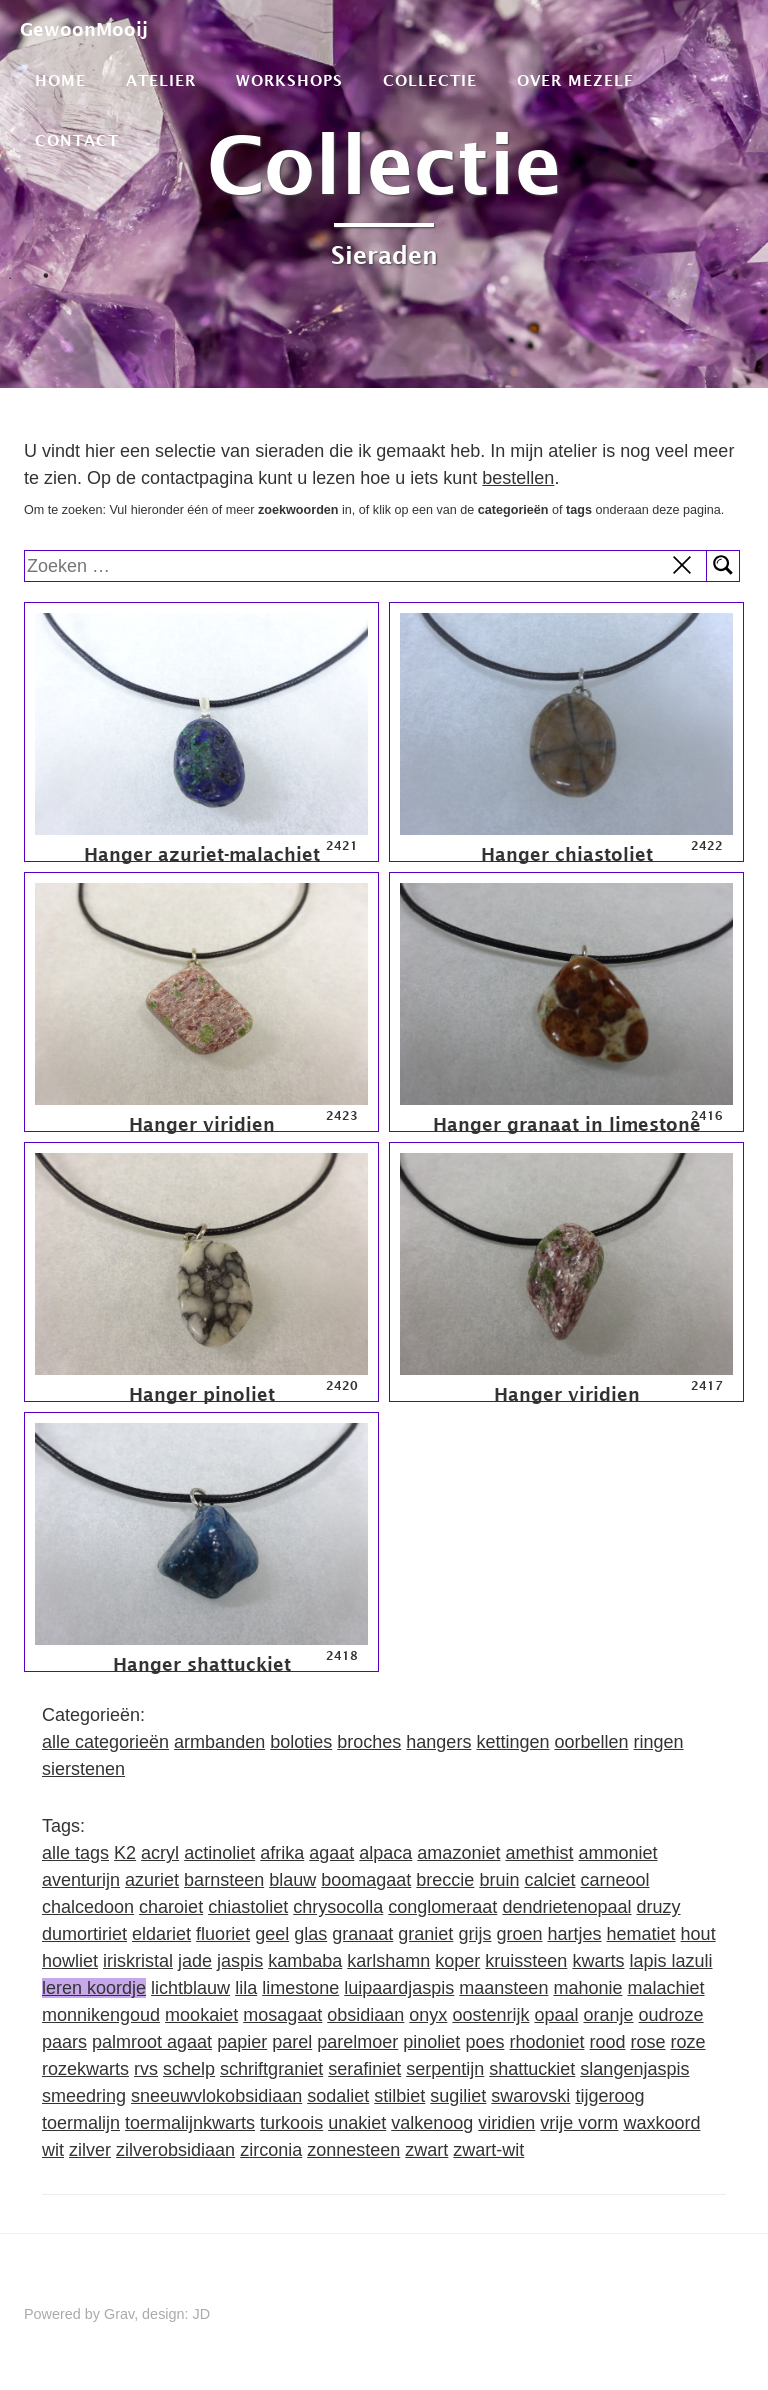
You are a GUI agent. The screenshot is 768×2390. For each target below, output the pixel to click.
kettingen (512, 1742)
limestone (300, 1988)
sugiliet (458, 2096)
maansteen (503, 1988)
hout (698, 1934)
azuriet (152, 1880)
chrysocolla (338, 1907)
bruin (499, 1880)
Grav (119, 2314)
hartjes (574, 1934)
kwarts (598, 1961)
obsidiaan (365, 2015)
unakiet (357, 2123)
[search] (366, 566)
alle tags (75, 1853)
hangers (438, 1742)
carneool (614, 1880)
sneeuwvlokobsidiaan (216, 2096)
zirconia (271, 2150)
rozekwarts (85, 2069)
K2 (125, 1853)
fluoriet (223, 1934)
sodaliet (338, 2096)
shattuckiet (532, 2069)
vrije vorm (579, 2123)
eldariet (161, 1934)
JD (202, 2314)
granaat (362, 1934)
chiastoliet (248, 1907)
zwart (426, 2150)
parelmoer (357, 2042)
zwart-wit (488, 2150)
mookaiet (201, 2015)
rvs (146, 2069)
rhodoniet (546, 2042)
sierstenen (83, 1769)
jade (195, 1961)
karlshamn (388, 1961)
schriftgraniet (271, 2069)
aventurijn (81, 1880)
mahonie (587, 1988)
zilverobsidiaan (175, 2150)
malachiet (665, 1988)
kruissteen (526, 1961)
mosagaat (282, 2015)
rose (648, 2042)
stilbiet (399, 2096)
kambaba (305, 1961)
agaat (331, 1853)
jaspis (240, 1961)
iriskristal (138, 1961)
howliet (70, 1961)
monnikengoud (101, 2015)
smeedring (84, 2096)
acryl (160, 1853)
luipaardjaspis (399, 1988)
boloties (301, 1742)
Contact (77, 140)
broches (369, 1742)
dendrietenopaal (566, 1907)
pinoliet (431, 2042)
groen (519, 1934)
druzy (659, 1907)
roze (688, 2042)
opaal (556, 2015)
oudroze (671, 2015)
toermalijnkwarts (190, 2123)
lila (246, 1988)
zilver (90, 2150)
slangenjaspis (634, 2069)
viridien (506, 2123)
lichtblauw (190, 1988)
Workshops (289, 80)
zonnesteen (353, 2150)
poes (484, 2042)
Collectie (430, 80)
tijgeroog (609, 2096)
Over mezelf (575, 80)
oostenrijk (490, 2015)
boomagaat (366, 1880)
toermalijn (81, 2123)
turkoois (291, 2123)
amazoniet (458, 1853)
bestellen (518, 478)
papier (242, 2042)
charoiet (171, 1907)
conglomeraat (442, 1907)
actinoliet (219, 1853)
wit (53, 2150)
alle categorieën (105, 1742)
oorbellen (591, 1742)
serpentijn (445, 2069)
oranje (609, 2015)
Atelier (161, 80)
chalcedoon (88, 1907)
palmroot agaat (152, 2042)
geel (272, 1934)
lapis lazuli (670, 1961)
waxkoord (661, 2123)
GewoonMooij (84, 29)
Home (60, 80)
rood (608, 2042)
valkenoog (432, 2123)
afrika (282, 1853)
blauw (292, 1880)
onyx (428, 2015)
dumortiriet (84, 1934)
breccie (445, 1880)
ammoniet (617, 1853)
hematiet (641, 1934)
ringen (659, 1742)
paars (64, 2042)
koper (457, 1961)
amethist (539, 1853)
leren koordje (94, 1988)
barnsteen (224, 1880)
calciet (549, 1880)
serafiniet (364, 2069)
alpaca (385, 1853)
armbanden (219, 1742)
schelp (189, 2069)
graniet (425, 1934)
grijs (474, 1934)
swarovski (530, 2096)
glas (310, 1934)
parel (292, 2042)
